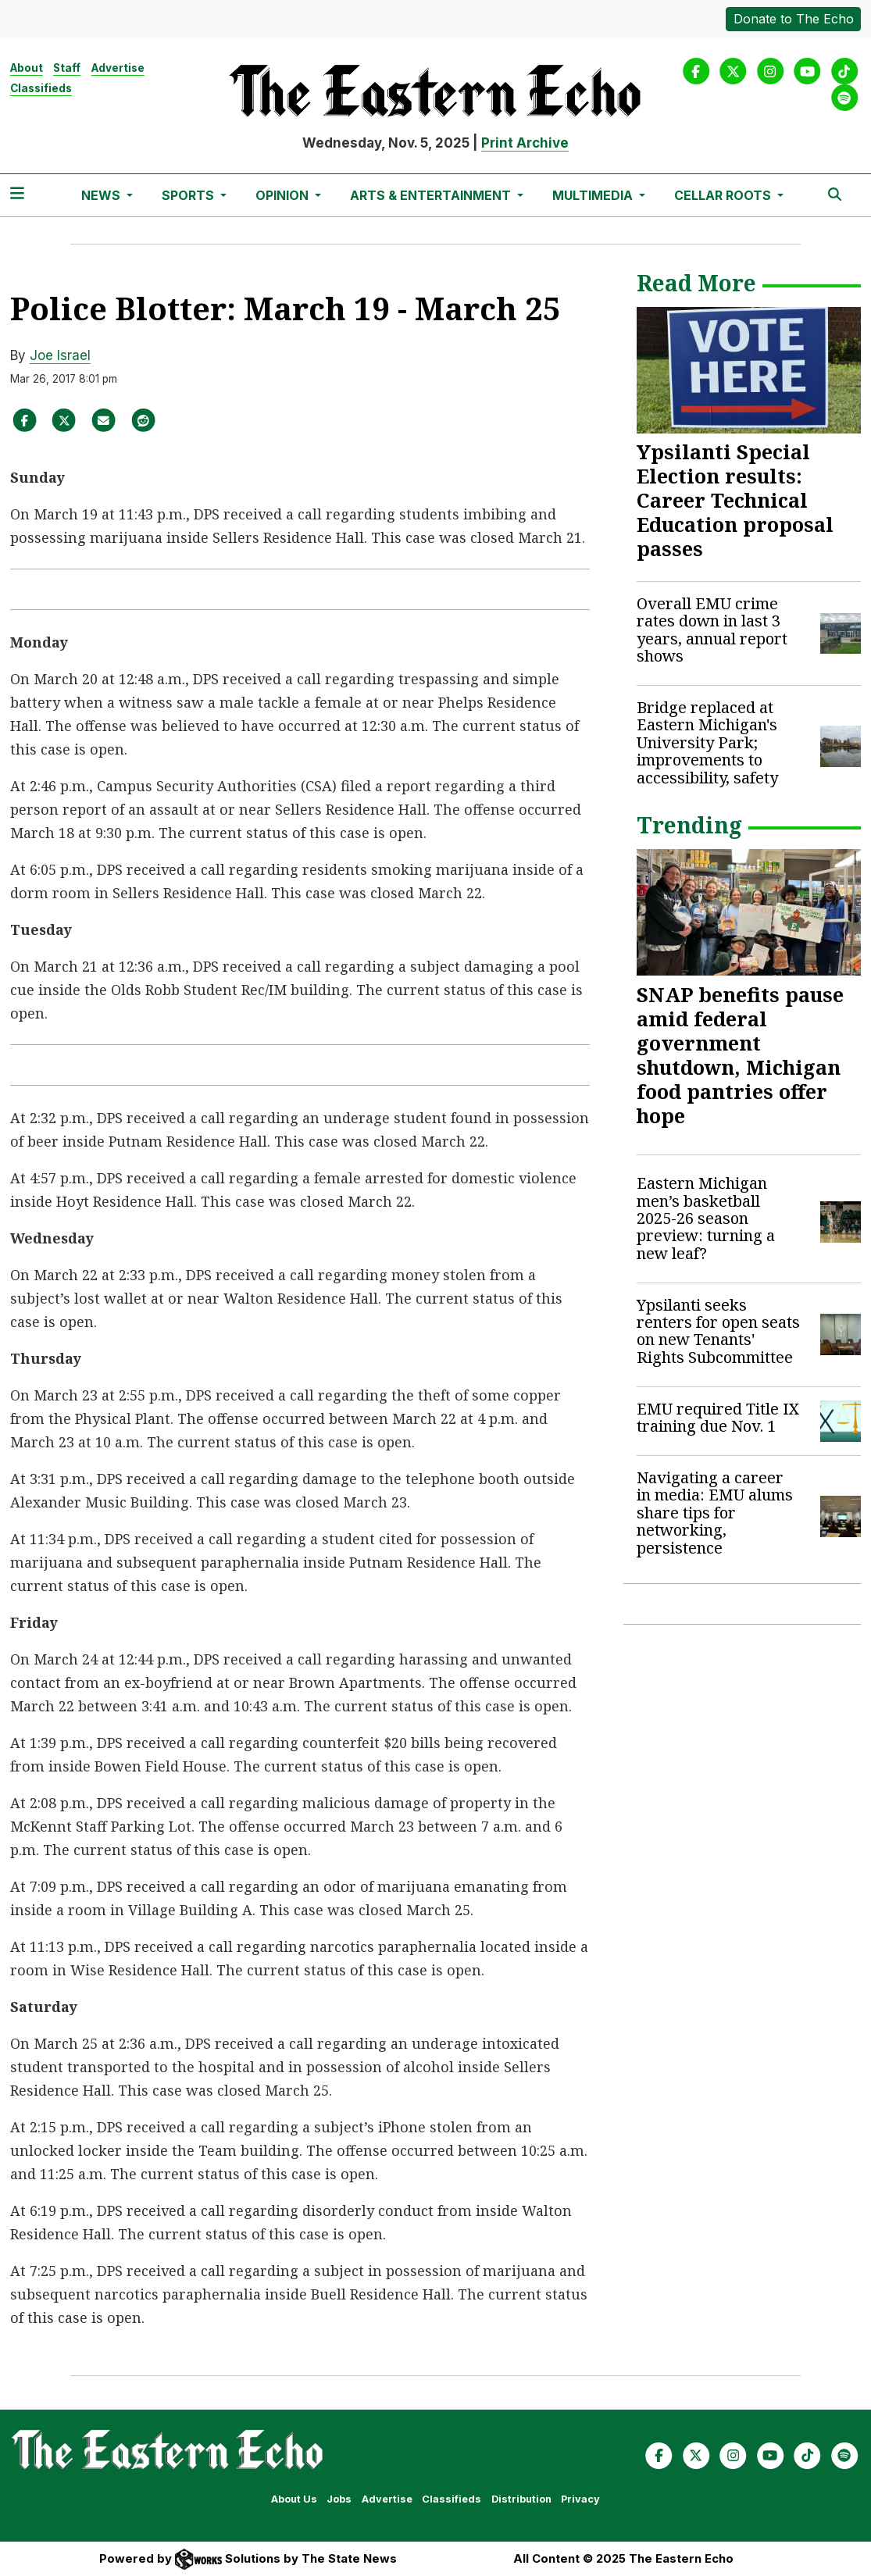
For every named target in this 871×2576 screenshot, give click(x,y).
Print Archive (525, 143)
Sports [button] (189, 195)
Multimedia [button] (594, 195)
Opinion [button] (283, 195)
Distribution (521, 2499)
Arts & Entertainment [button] (432, 195)
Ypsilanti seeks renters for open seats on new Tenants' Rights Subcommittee (718, 1331)
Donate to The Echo (794, 19)
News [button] (102, 195)
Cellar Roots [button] (724, 195)
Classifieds (41, 88)
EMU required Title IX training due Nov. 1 (718, 1417)
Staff (66, 68)
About (26, 68)
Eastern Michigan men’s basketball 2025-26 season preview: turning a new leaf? (706, 1218)
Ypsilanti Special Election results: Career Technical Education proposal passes (735, 500)
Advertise (118, 68)
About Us (294, 2499)
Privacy (580, 2499)
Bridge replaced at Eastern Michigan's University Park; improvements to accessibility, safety (707, 742)
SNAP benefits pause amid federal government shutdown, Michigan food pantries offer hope (740, 1055)
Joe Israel (60, 355)
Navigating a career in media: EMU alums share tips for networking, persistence (715, 1512)
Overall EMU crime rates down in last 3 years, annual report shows (712, 629)
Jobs (339, 2499)
